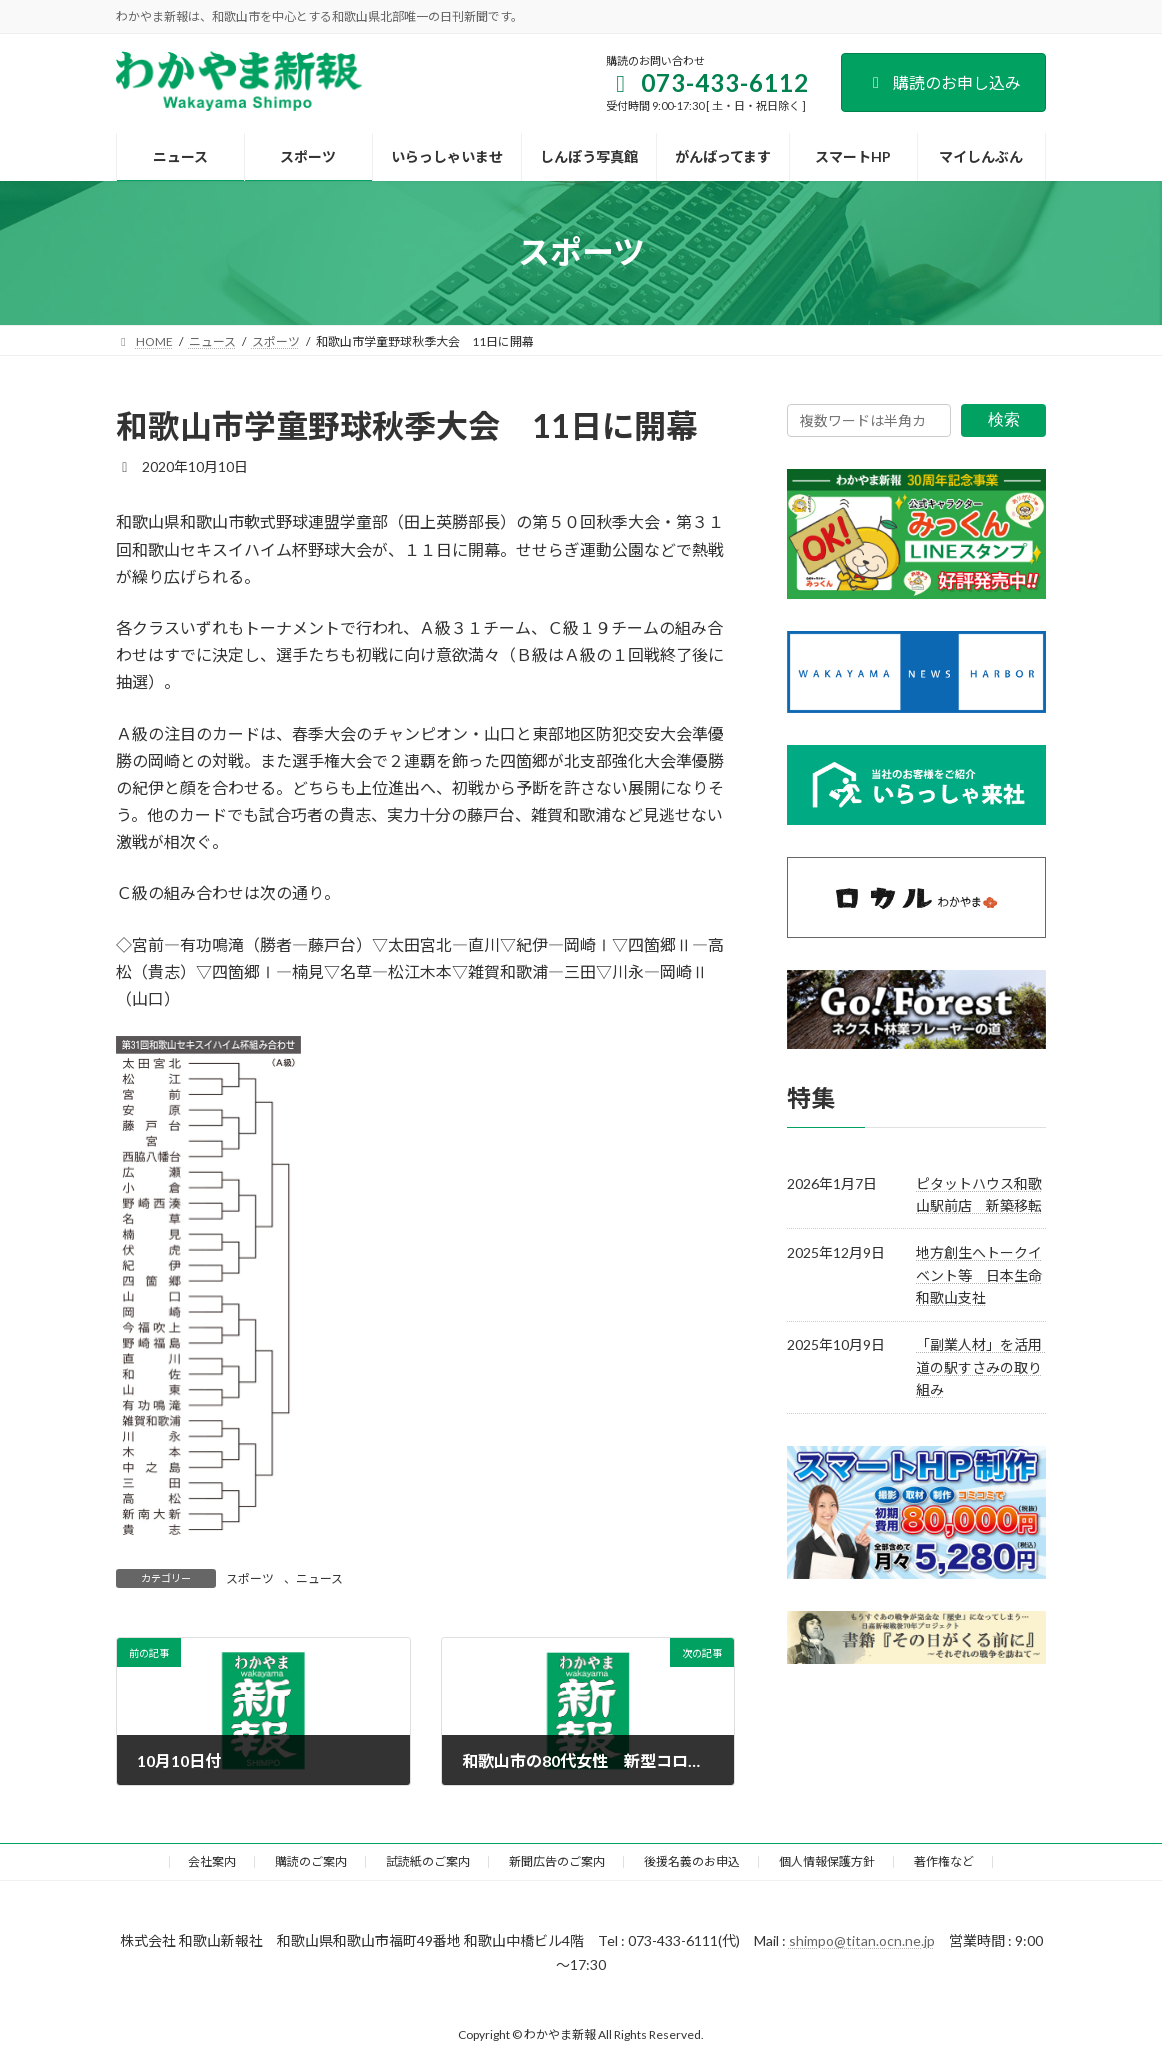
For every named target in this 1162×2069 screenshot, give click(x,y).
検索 (1004, 419)
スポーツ (250, 1578)
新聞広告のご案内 (557, 1861)
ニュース (319, 1578)
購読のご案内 (311, 1861)
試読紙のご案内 (428, 1861)
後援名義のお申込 (692, 1861)
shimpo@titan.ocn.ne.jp (862, 1940)
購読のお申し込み (943, 82)
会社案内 (212, 1861)
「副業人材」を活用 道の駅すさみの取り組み (986, 1367)
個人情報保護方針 (827, 1861)
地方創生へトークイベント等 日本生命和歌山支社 (979, 1275)
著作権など (944, 1861)
